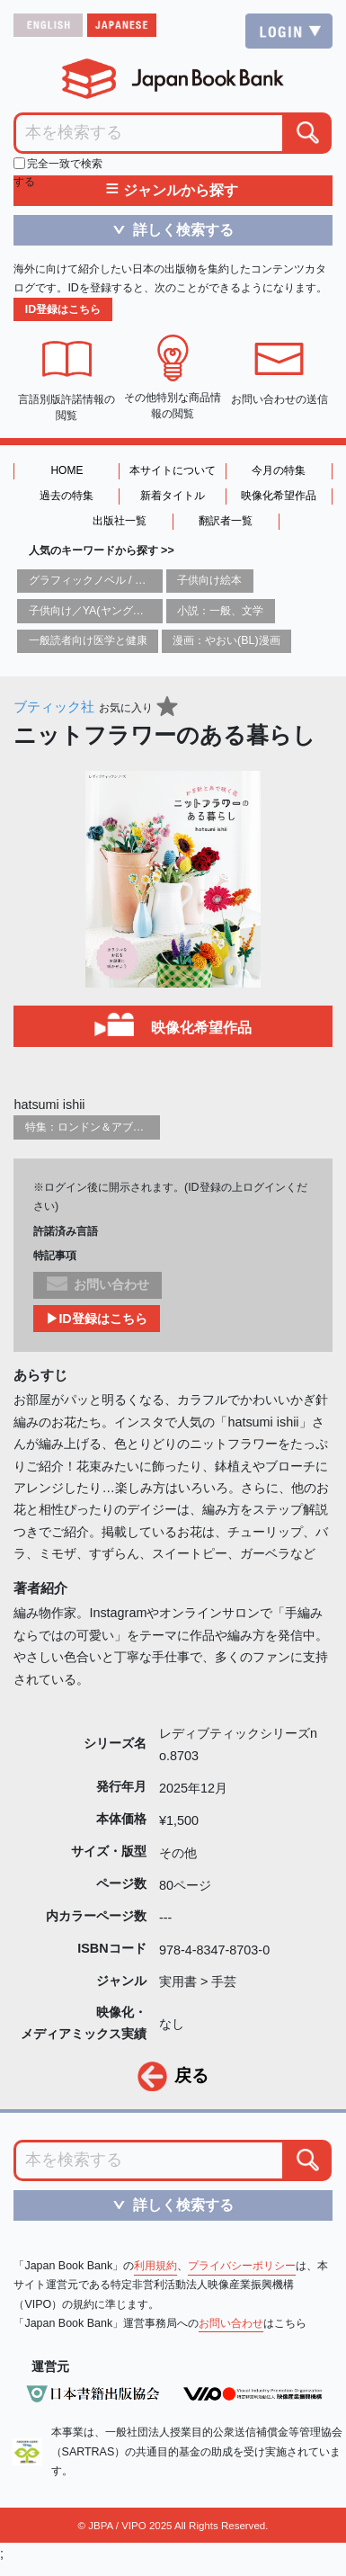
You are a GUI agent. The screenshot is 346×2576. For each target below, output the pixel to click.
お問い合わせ (231, 2323)
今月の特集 (279, 470)
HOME (66, 470)
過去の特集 (66, 495)
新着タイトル (172, 495)
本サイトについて (172, 470)
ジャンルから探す (172, 190)
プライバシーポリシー (242, 2265)
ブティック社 (53, 706)
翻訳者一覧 (226, 520)
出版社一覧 (119, 520)
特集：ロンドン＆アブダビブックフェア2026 (134, 1127)
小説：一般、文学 (220, 610)
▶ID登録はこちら (96, 1318)
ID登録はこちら (63, 309)
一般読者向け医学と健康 (88, 640)
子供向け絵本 (209, 580)
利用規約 (155, 2265)
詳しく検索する (167, 229)
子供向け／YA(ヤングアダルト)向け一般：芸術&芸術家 (162, 610)
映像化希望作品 (278, 495)
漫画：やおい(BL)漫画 (226, 640)
